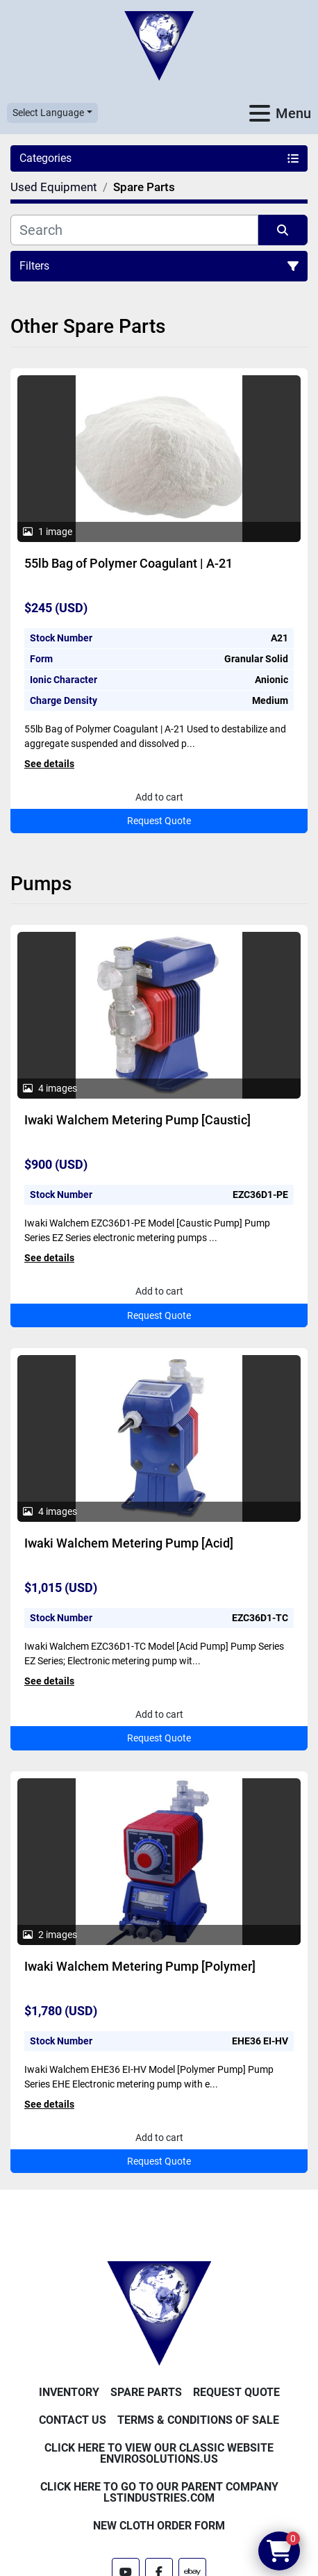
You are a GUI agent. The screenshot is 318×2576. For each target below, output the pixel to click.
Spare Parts (146, 2392)
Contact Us (72, 2420)
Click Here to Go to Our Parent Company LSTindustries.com (159, 2492)
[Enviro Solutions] (159, 2313)
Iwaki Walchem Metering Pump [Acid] (128, 1543)
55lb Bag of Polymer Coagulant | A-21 (128, 563)
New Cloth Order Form (159, 2525)
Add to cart (159, 797)
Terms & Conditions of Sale (198, 2420)
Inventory (69, 2392)
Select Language (48, 112)
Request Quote (159, 820)
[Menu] (259, 113)
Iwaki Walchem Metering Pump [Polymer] (140, 1966)
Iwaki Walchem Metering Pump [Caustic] (137, 1120)
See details (49, 763)
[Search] (134, 230)
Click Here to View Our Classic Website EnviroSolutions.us (159, 2453)
